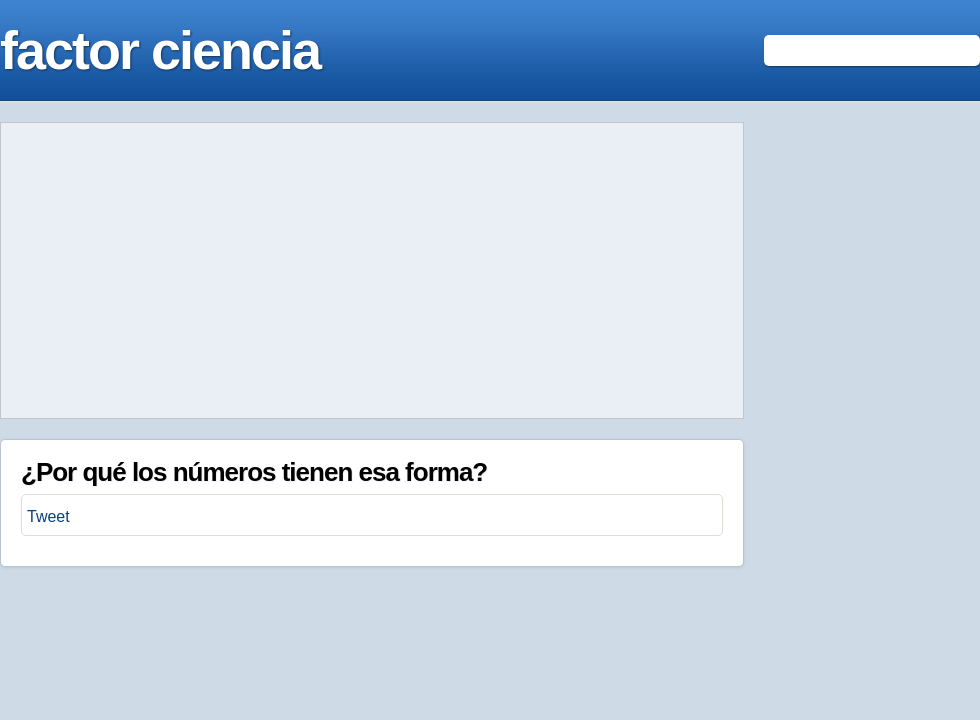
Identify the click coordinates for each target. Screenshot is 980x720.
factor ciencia (160, 50)
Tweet (48, 516)
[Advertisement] (372, 271)
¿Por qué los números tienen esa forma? (254, 472)
